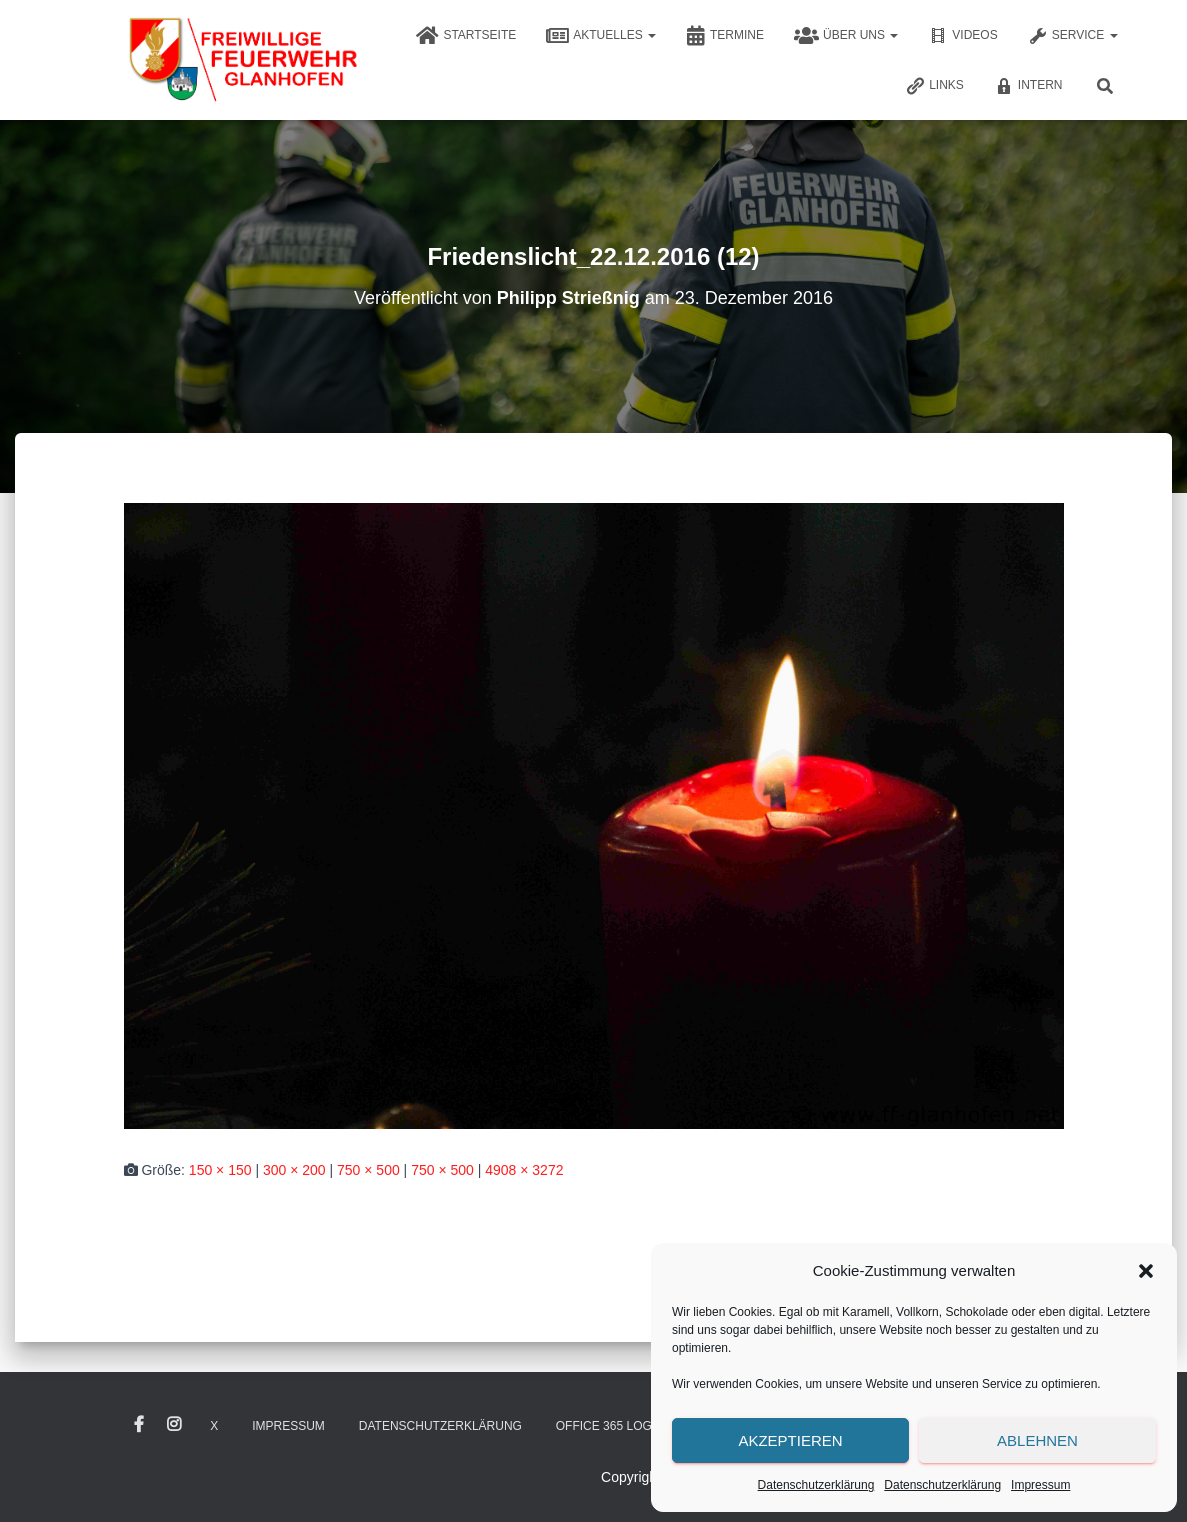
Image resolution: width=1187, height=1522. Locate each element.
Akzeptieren (790, 1440)
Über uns (846, 36)
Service (1073, 36)
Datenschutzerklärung (816, 1485)
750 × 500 (368, 1170)
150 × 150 (220, 1170)
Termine (725, 36)
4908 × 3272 (524, 1170)
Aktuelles (601, 36)
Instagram (174, 1425)
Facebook (139, 1425)
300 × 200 (294, 1170)
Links (934, 86)
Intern (1028, 86)
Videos (962, 36)
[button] (1146, 1271)
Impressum (1040, 1485)
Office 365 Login (610, 1426)
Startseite (466, 36)
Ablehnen (1037, 1440)
